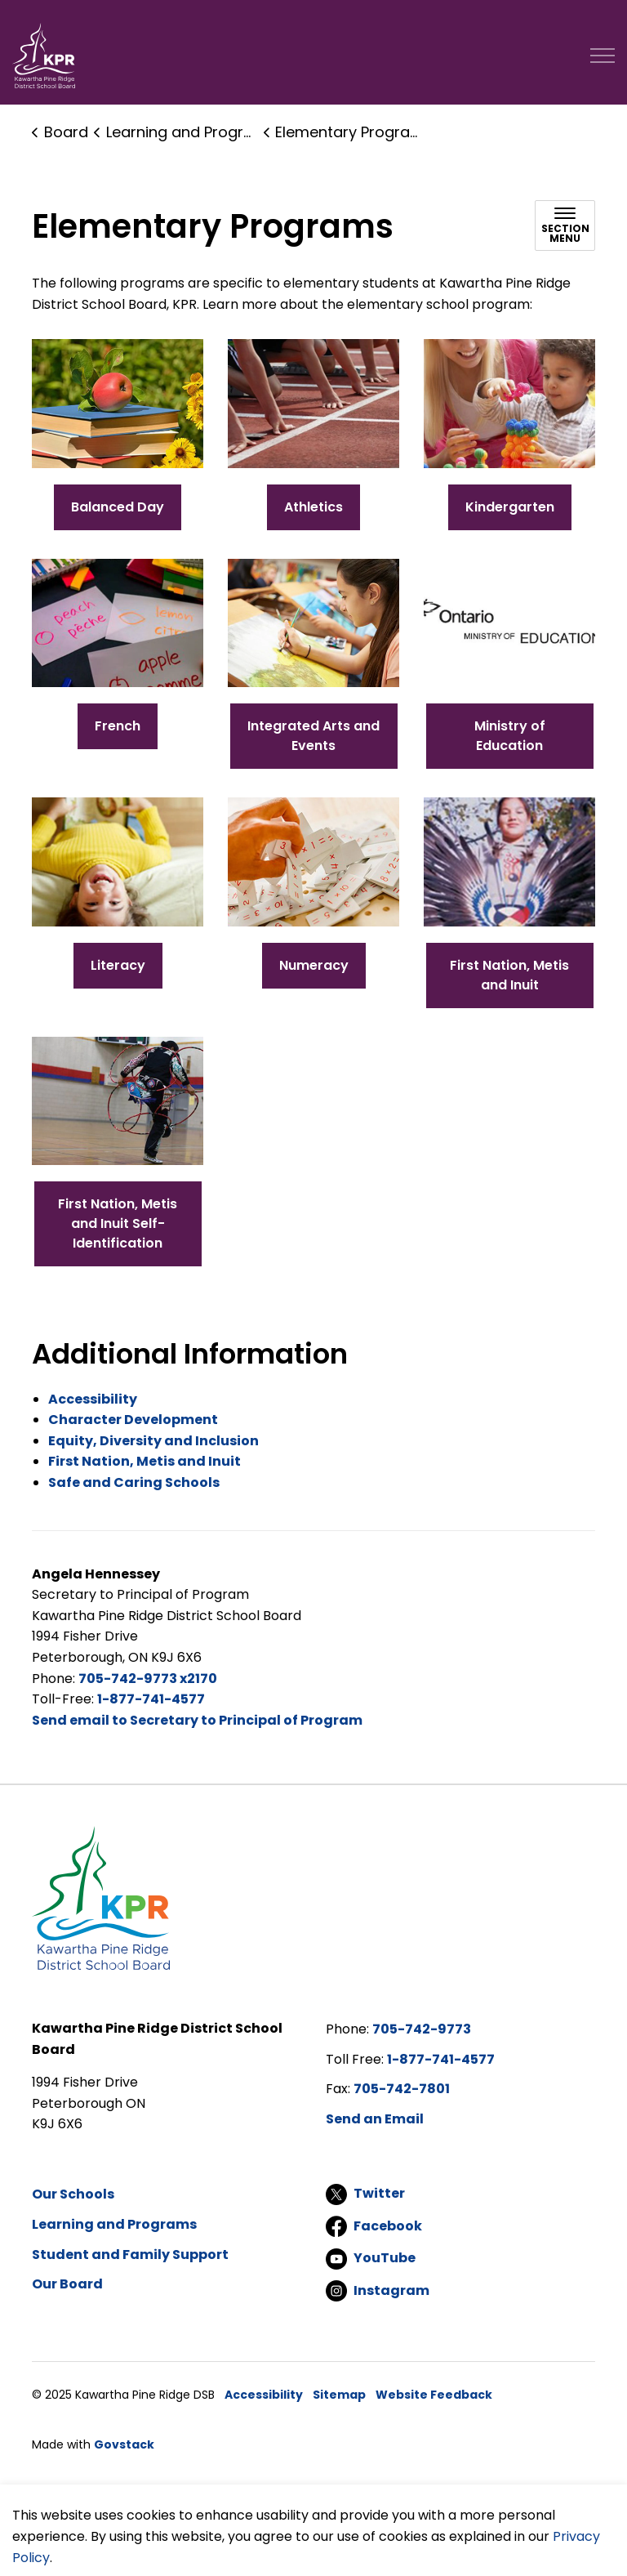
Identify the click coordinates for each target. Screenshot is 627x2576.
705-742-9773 (421, 2029)
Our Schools (73, 2194)
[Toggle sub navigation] (565, 225)
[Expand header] (602, 56)
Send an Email (375, 2118)
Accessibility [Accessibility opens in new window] (92, 1399)
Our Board (67, 2284)
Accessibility (264, 2394)
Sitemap (339, 2394)
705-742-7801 (402, 2088)
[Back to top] (313, 2512)
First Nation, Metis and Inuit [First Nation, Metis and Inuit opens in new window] (144, 1461)
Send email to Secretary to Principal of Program (197, 1720)
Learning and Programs (114, 2224)
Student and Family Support (130, 2254)
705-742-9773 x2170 (147, 1678)
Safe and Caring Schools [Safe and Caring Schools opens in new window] (134, 1482)
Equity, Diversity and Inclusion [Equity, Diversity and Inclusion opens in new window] (153, 1440)
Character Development (133, 1419)
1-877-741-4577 (151, 1699)
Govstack (124, 2444)
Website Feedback (434, 2394)
